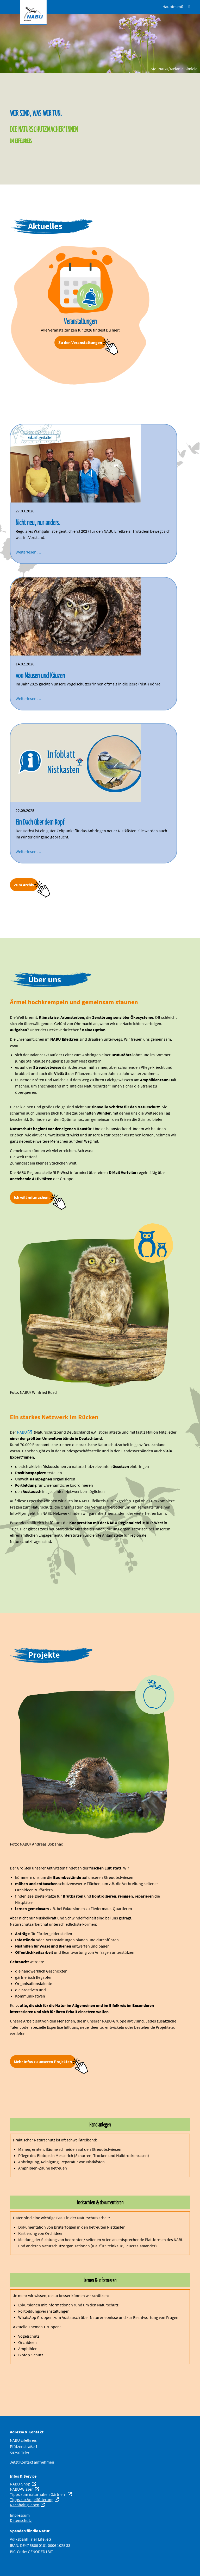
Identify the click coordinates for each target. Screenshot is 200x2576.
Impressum (20, 2515)
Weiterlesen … (28, 552)
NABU (22, 1432)
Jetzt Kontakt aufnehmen (32, 2462)
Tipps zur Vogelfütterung (31, 2499)
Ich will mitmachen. (32, 1197)
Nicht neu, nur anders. (38, 522)
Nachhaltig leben (24, 2504)
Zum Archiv (24, 884)
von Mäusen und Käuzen (40, 675)
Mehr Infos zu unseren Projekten (43, 2061)
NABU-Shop (20, 2483)
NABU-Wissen (22, 2489)
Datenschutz (21, 2520)
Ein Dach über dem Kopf (40, 822)
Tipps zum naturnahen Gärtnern (38, 2494)
